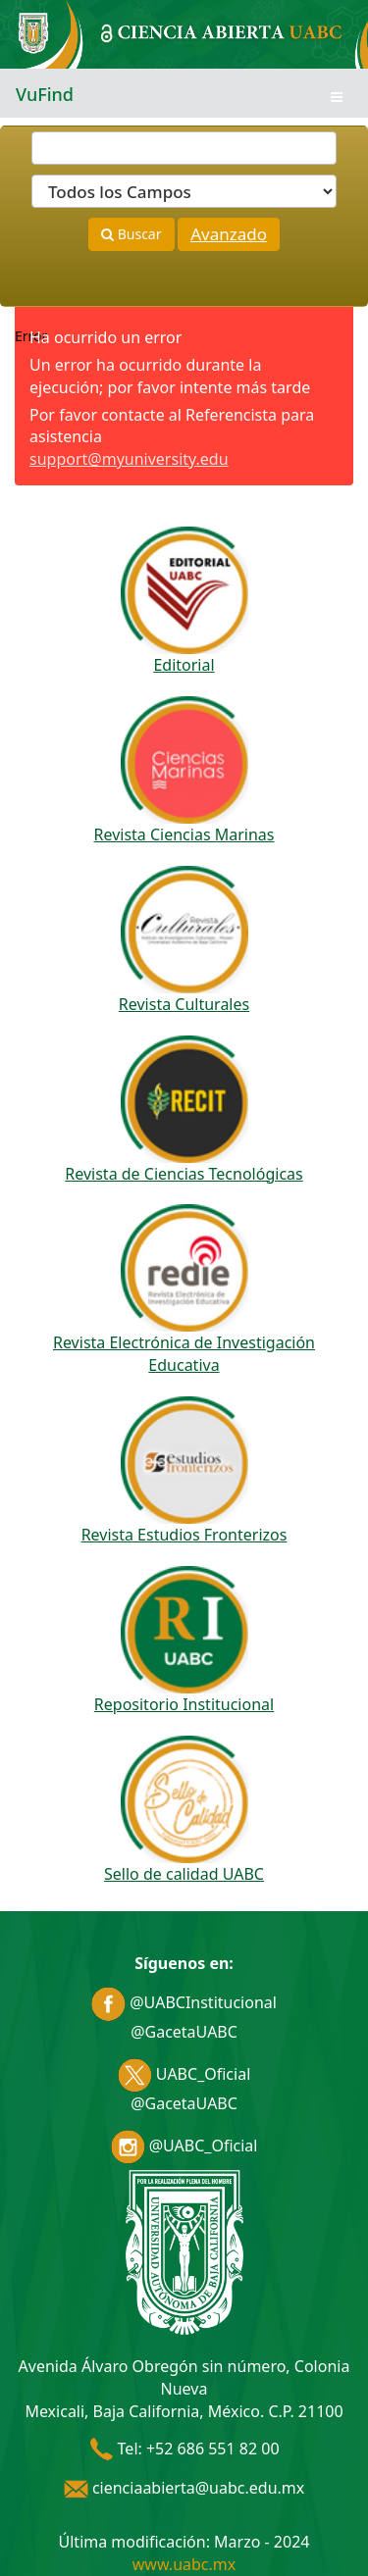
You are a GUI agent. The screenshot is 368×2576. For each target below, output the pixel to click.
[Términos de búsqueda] (184, 148)
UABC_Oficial (184, 2074)
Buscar (131, 234)
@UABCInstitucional (184, 2002)
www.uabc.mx (184, 2564)
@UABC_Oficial (184, 2145)
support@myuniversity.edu (129, 459)
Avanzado (228, 234)
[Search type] (184, 191)
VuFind (45, 94)
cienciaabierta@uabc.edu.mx (184, 2488)
